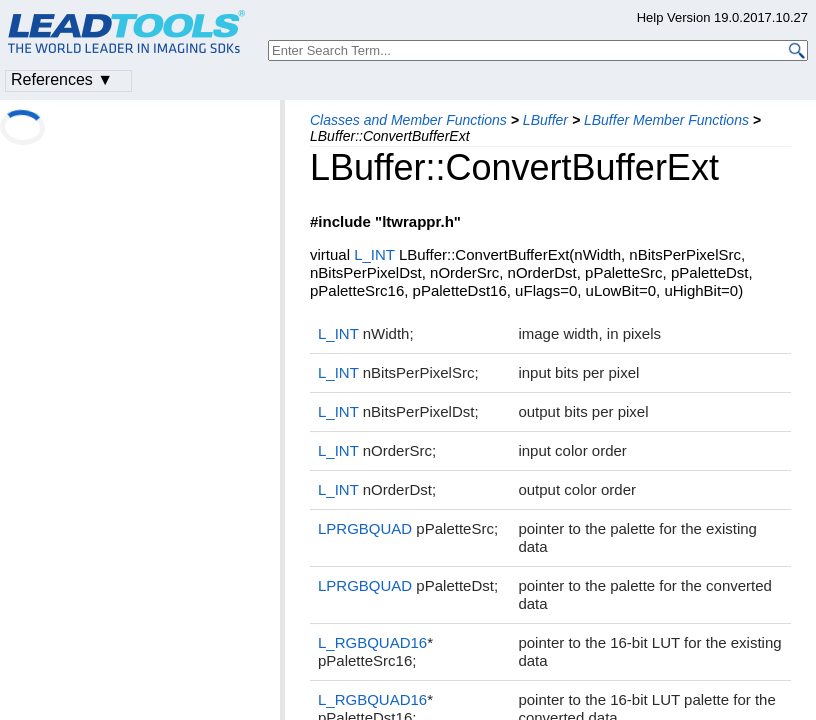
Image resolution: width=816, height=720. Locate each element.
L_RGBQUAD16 (372, 642)
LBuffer (545, 120)
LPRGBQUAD (365, 528)
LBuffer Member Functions (666, 120)
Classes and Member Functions (408, 120)
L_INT (374, 254)
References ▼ (62, 79)
